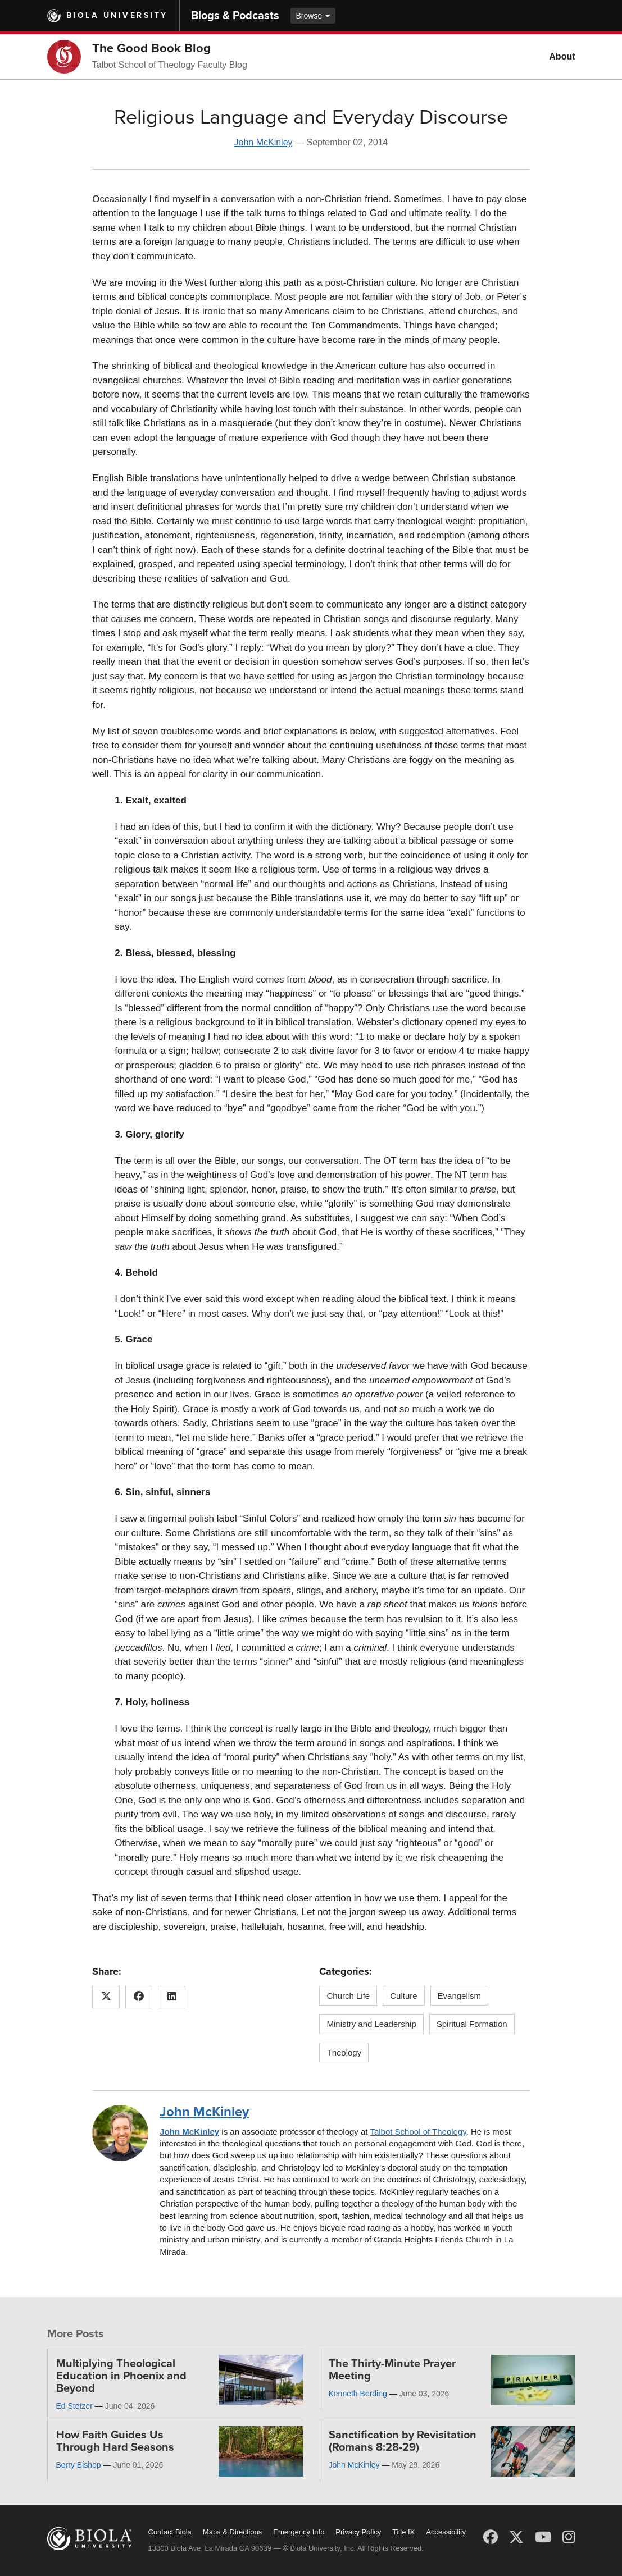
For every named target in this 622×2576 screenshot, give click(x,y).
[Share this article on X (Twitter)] (106, 1997)
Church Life (348, 1995)
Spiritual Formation (472, 2024)
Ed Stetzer (74, 2405)
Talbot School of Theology (418, 2131)
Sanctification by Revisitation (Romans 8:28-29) (402, 2441)
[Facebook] (490, 2537)
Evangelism (460, 1995)
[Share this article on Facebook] (139, 1997)
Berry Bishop (78, 2464)
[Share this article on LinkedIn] (171, 1997)
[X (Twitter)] (516, 2537)
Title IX (403, 2532)
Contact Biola (170, 2532)
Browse (313, 15)
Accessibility (446, 2532)
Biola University (117, 15)
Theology (343, 2052)
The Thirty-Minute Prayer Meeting (392, 2370)
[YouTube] (543, 2537)
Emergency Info (298, 2532)
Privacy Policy (358, 2532)
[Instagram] (568, 2537)
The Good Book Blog (151, 48)
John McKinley (263, 142)
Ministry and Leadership (371, 2024)
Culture (403, 1995)
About (562, 56)
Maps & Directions (232, 2532)
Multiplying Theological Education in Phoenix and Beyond (121, 2376)
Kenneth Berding (358, 2393)
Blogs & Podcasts (235, 15)
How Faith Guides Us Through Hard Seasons (115, 2441)
